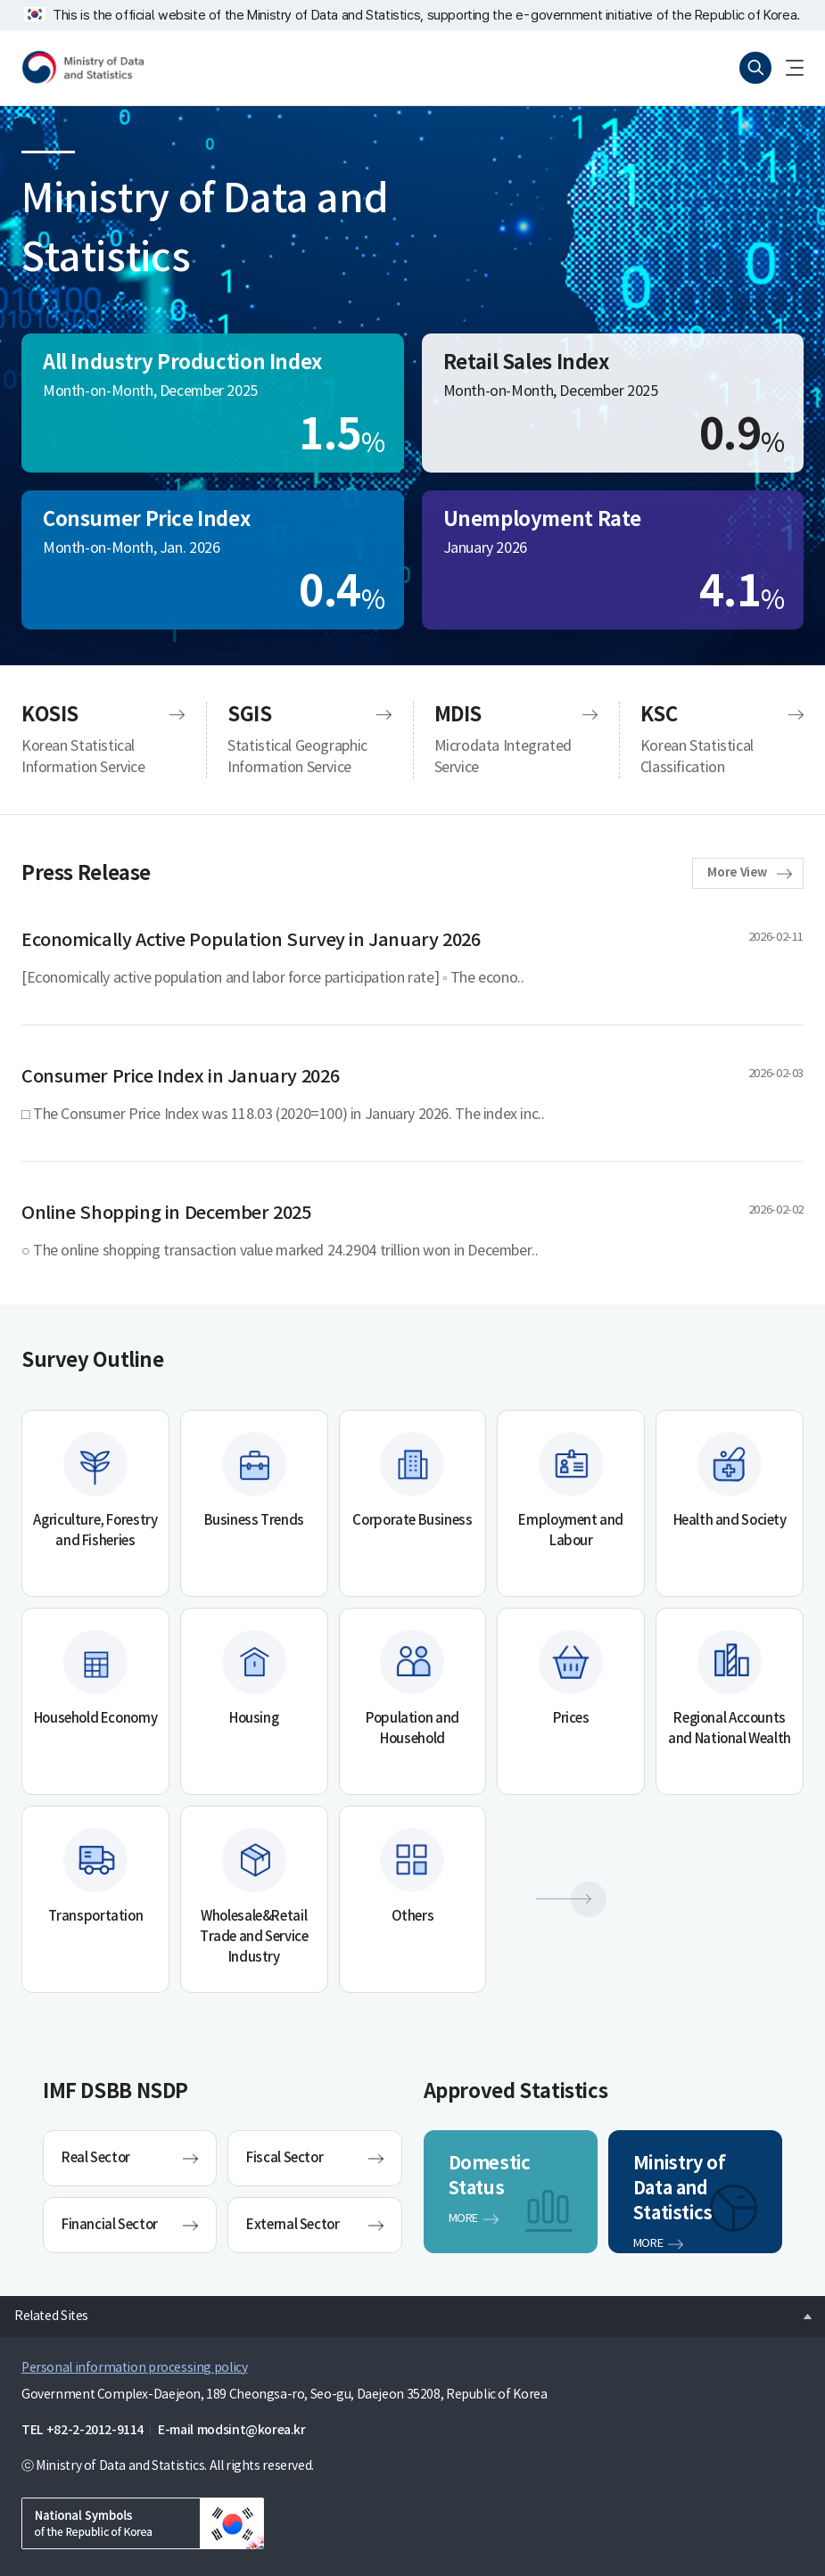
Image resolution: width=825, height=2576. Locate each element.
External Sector (292, 2225)
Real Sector (96, 2158)
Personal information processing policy (134, 2368)
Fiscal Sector (284, 2158)
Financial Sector (110, 2225)
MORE (463, 2219)
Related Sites (44, 2311)
